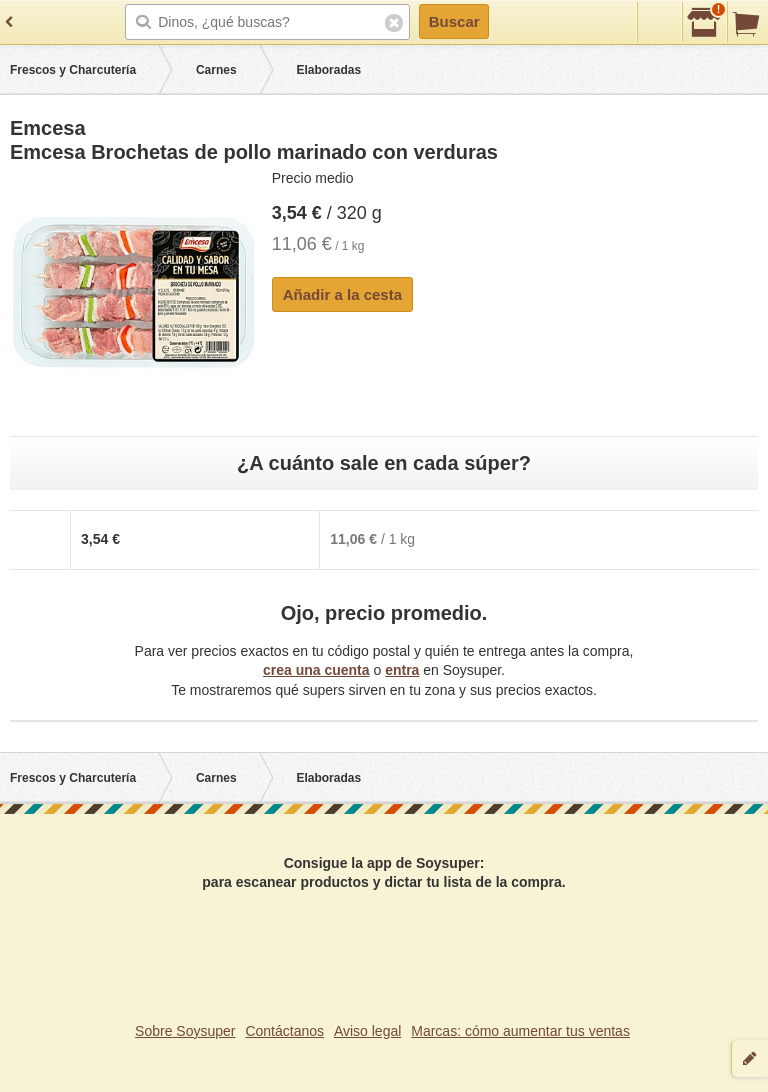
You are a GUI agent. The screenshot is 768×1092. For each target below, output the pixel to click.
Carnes (216, 70)
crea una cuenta (316, 670)
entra (402, 670)
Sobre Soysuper (185, 1031)
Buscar (454, 21)
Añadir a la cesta (342, 294)
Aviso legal (367, 1031)
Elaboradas (328, 70)
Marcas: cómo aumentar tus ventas (520, 1031)
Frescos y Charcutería (73, 70)
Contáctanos (284, 1031)
